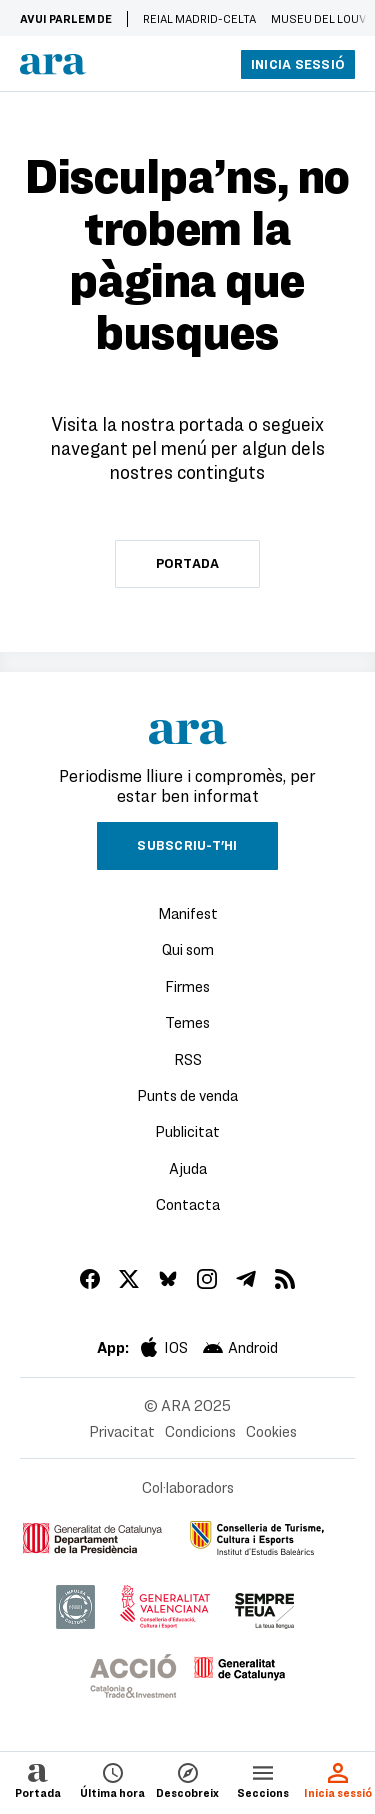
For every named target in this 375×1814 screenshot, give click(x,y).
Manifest (188, 913)
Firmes (187, 986)
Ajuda (188, 1168)
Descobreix (187, 1780)
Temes (187, 1022)
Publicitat (187, 1131)
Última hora (112, 1780)
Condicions (200, 1431)
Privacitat (122, 1431)
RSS (188, 1059)
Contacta (188, 1204)
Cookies (271, 1431)
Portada (38, 1780)
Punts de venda (187, 1095)
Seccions (263, 1780)
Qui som (188, 949)
